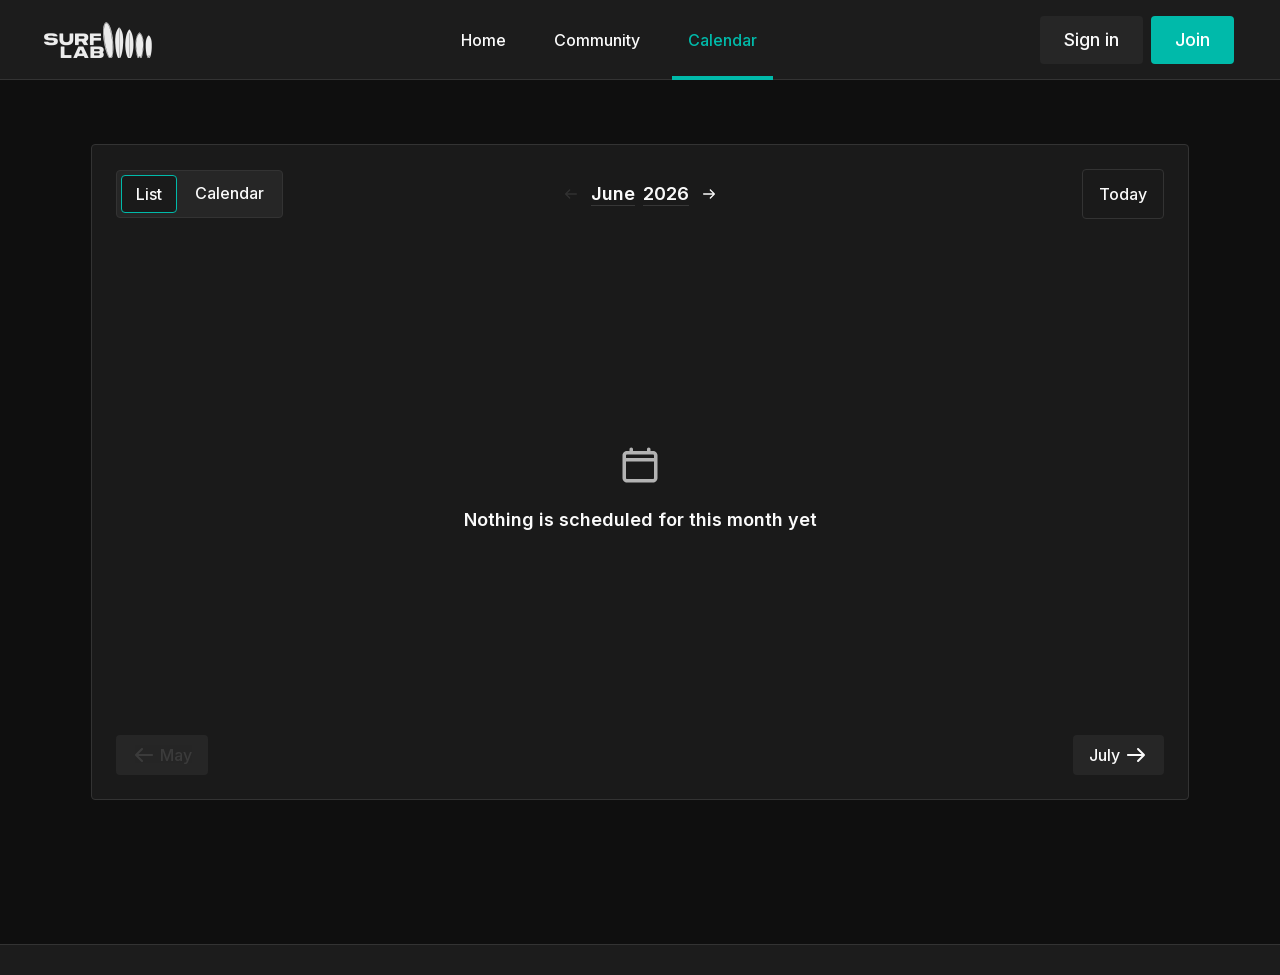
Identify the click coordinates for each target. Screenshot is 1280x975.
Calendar (229, 193)
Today (1123, 194)
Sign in (1091, 39)
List (149, 194)
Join (1192, 39)
